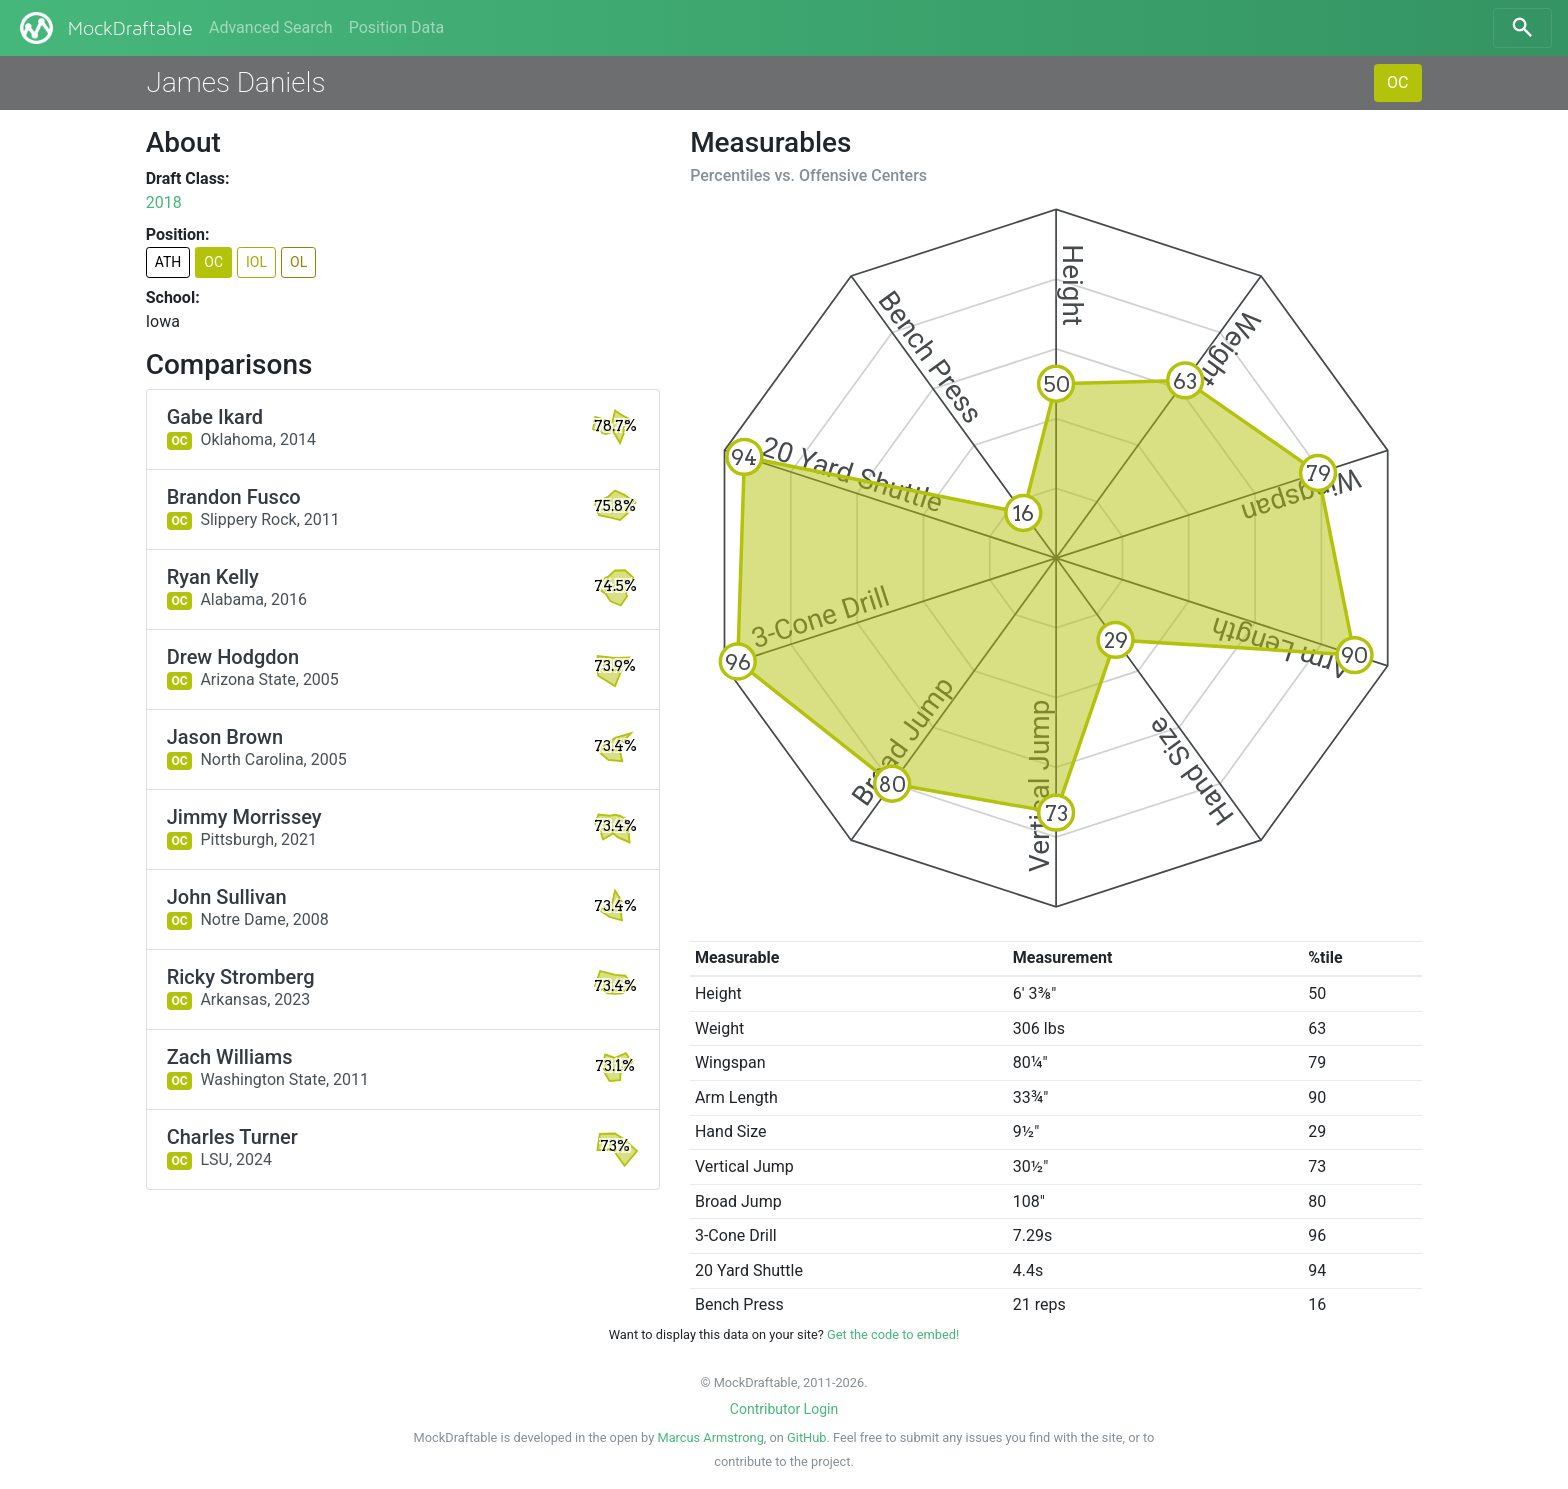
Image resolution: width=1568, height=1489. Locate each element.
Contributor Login (784, 1409)
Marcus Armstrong (710, 1437)
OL (298, 262)
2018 (164, 202)
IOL (256, 262)
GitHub (806, 1437)
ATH (168, 262)
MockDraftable (104, 28)
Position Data (396, 27)
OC (1397, 82)
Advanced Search (271, 27)
